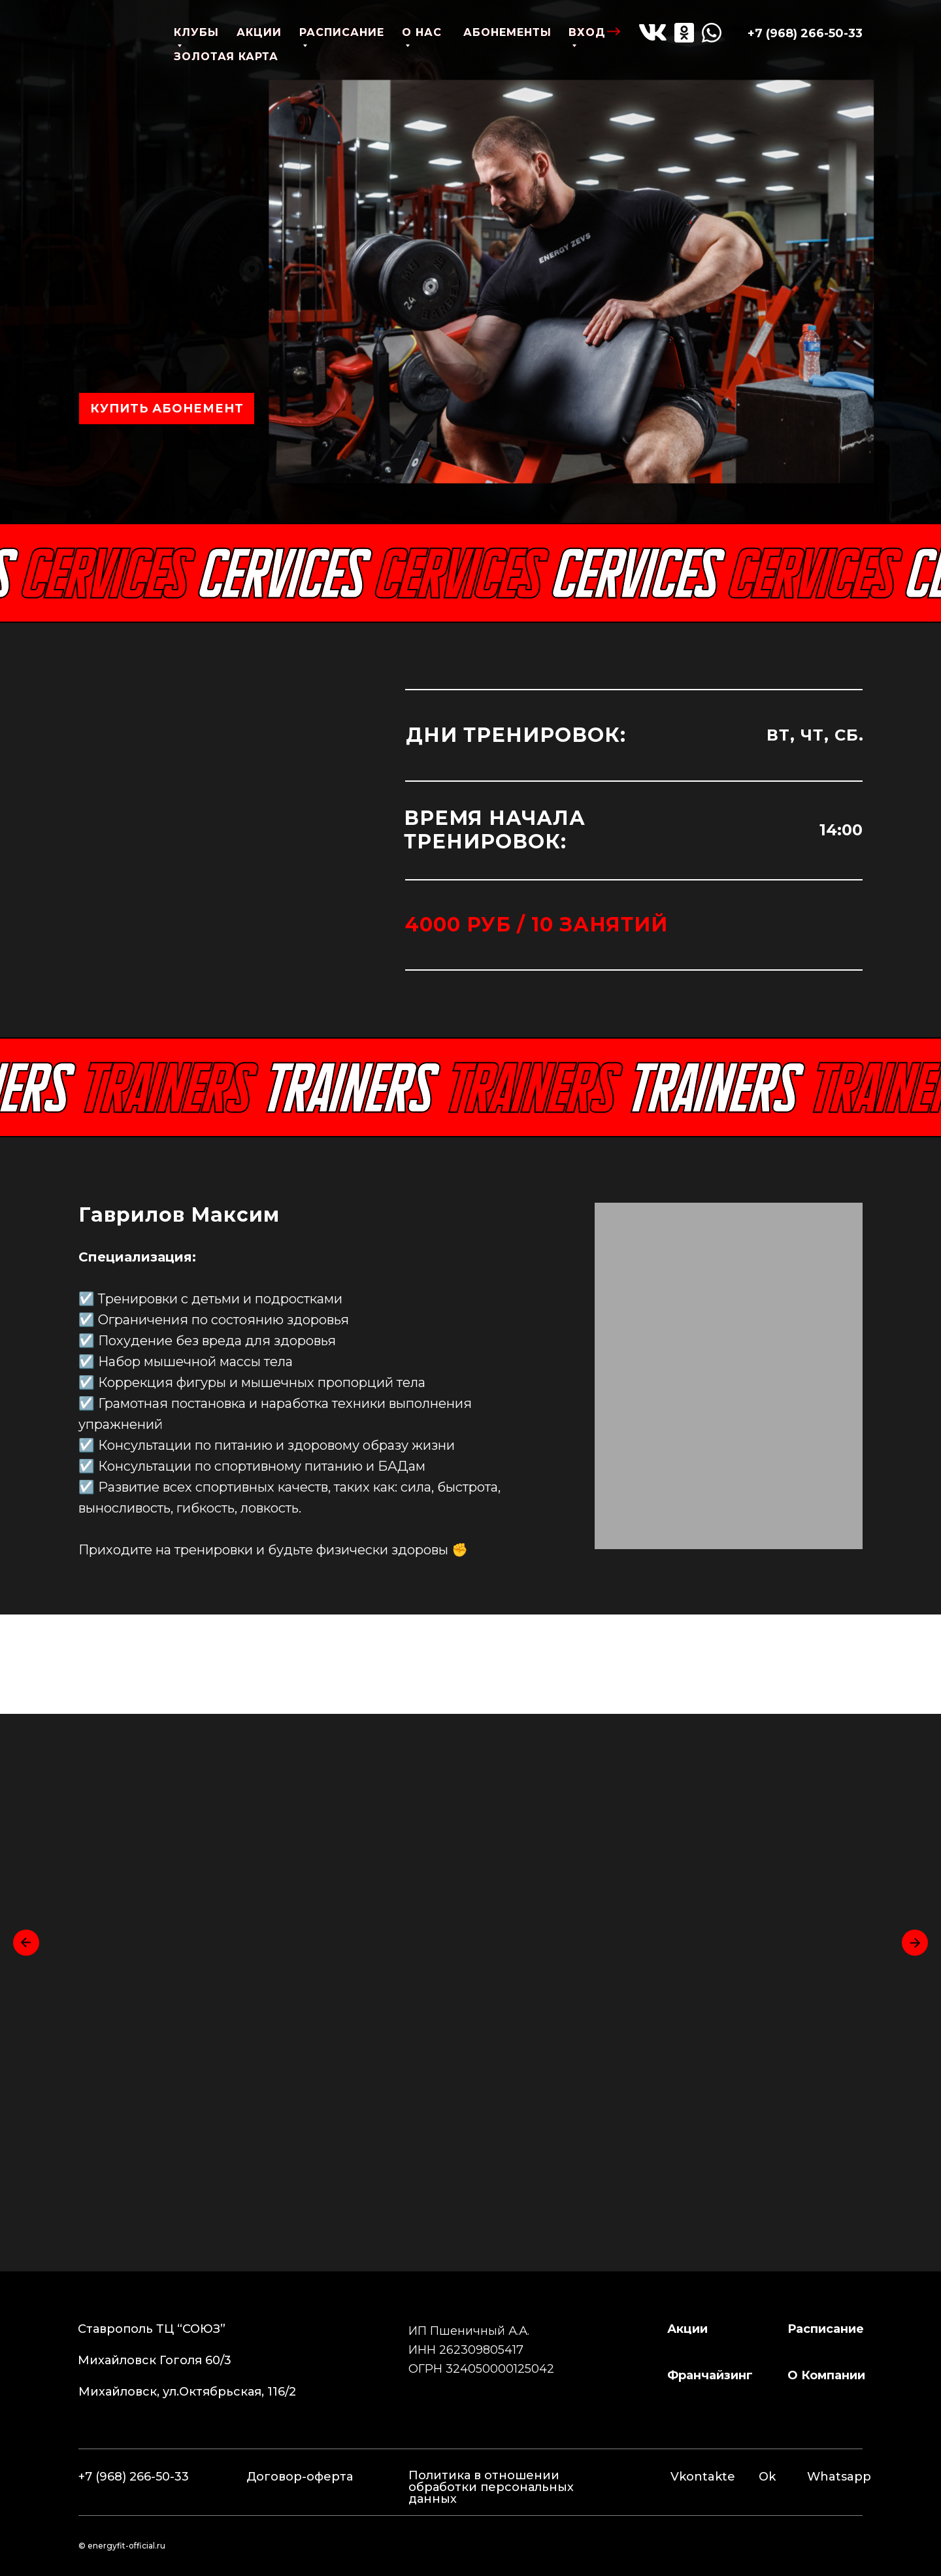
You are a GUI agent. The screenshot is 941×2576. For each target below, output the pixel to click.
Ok (767, 2476)
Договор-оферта (299, 2476)
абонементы (507, 32)
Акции (687, 2329)
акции (259, 32)
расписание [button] (825, 2329)
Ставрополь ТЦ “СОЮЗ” (151, 2329)
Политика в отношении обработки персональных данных (491, 2487)
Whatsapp (839, 2476)
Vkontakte (702, 2476)
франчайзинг (710, 2375)
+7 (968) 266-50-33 (805, 33)
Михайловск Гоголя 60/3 (154, 2360)
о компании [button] (826, 2375)
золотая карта (226, 56)
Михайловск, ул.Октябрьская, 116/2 (187, 2391)
